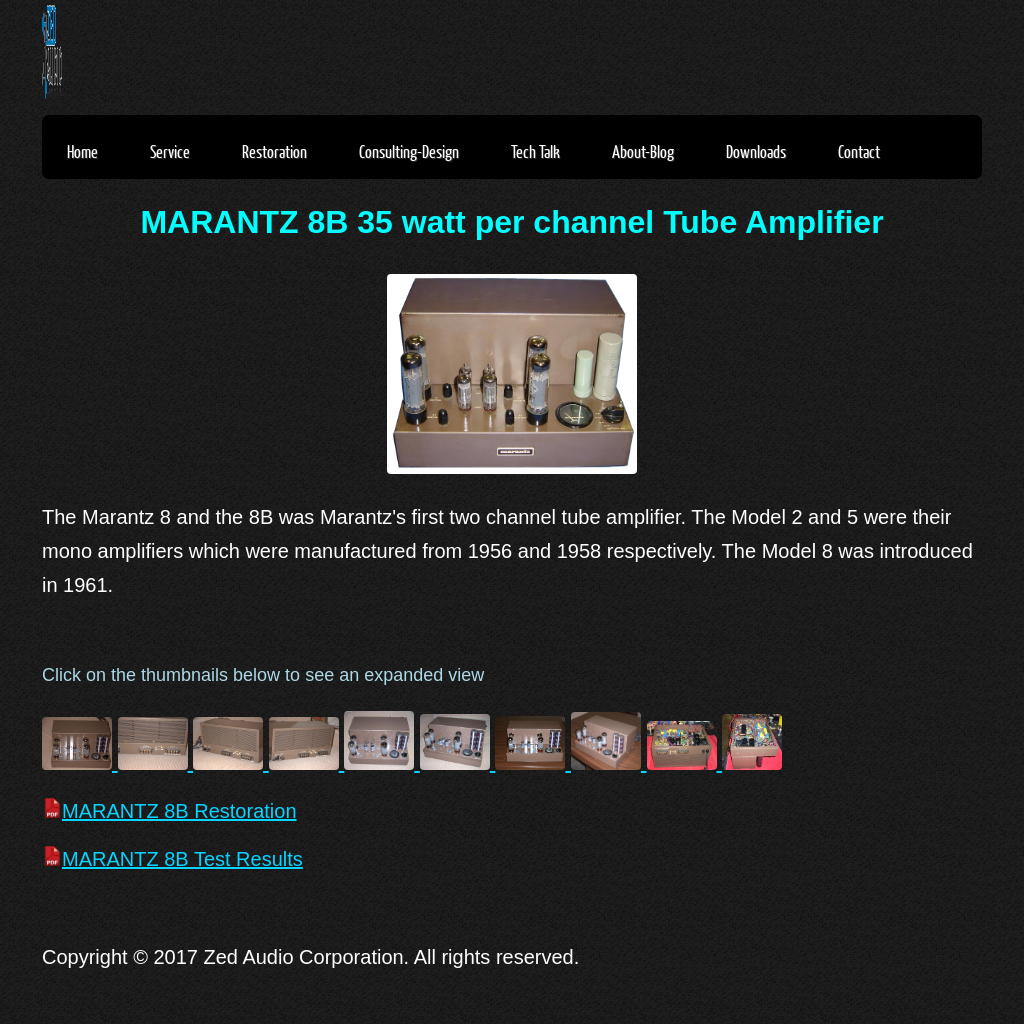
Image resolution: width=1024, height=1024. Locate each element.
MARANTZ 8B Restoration (169, 811)
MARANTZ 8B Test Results (172, 859)
